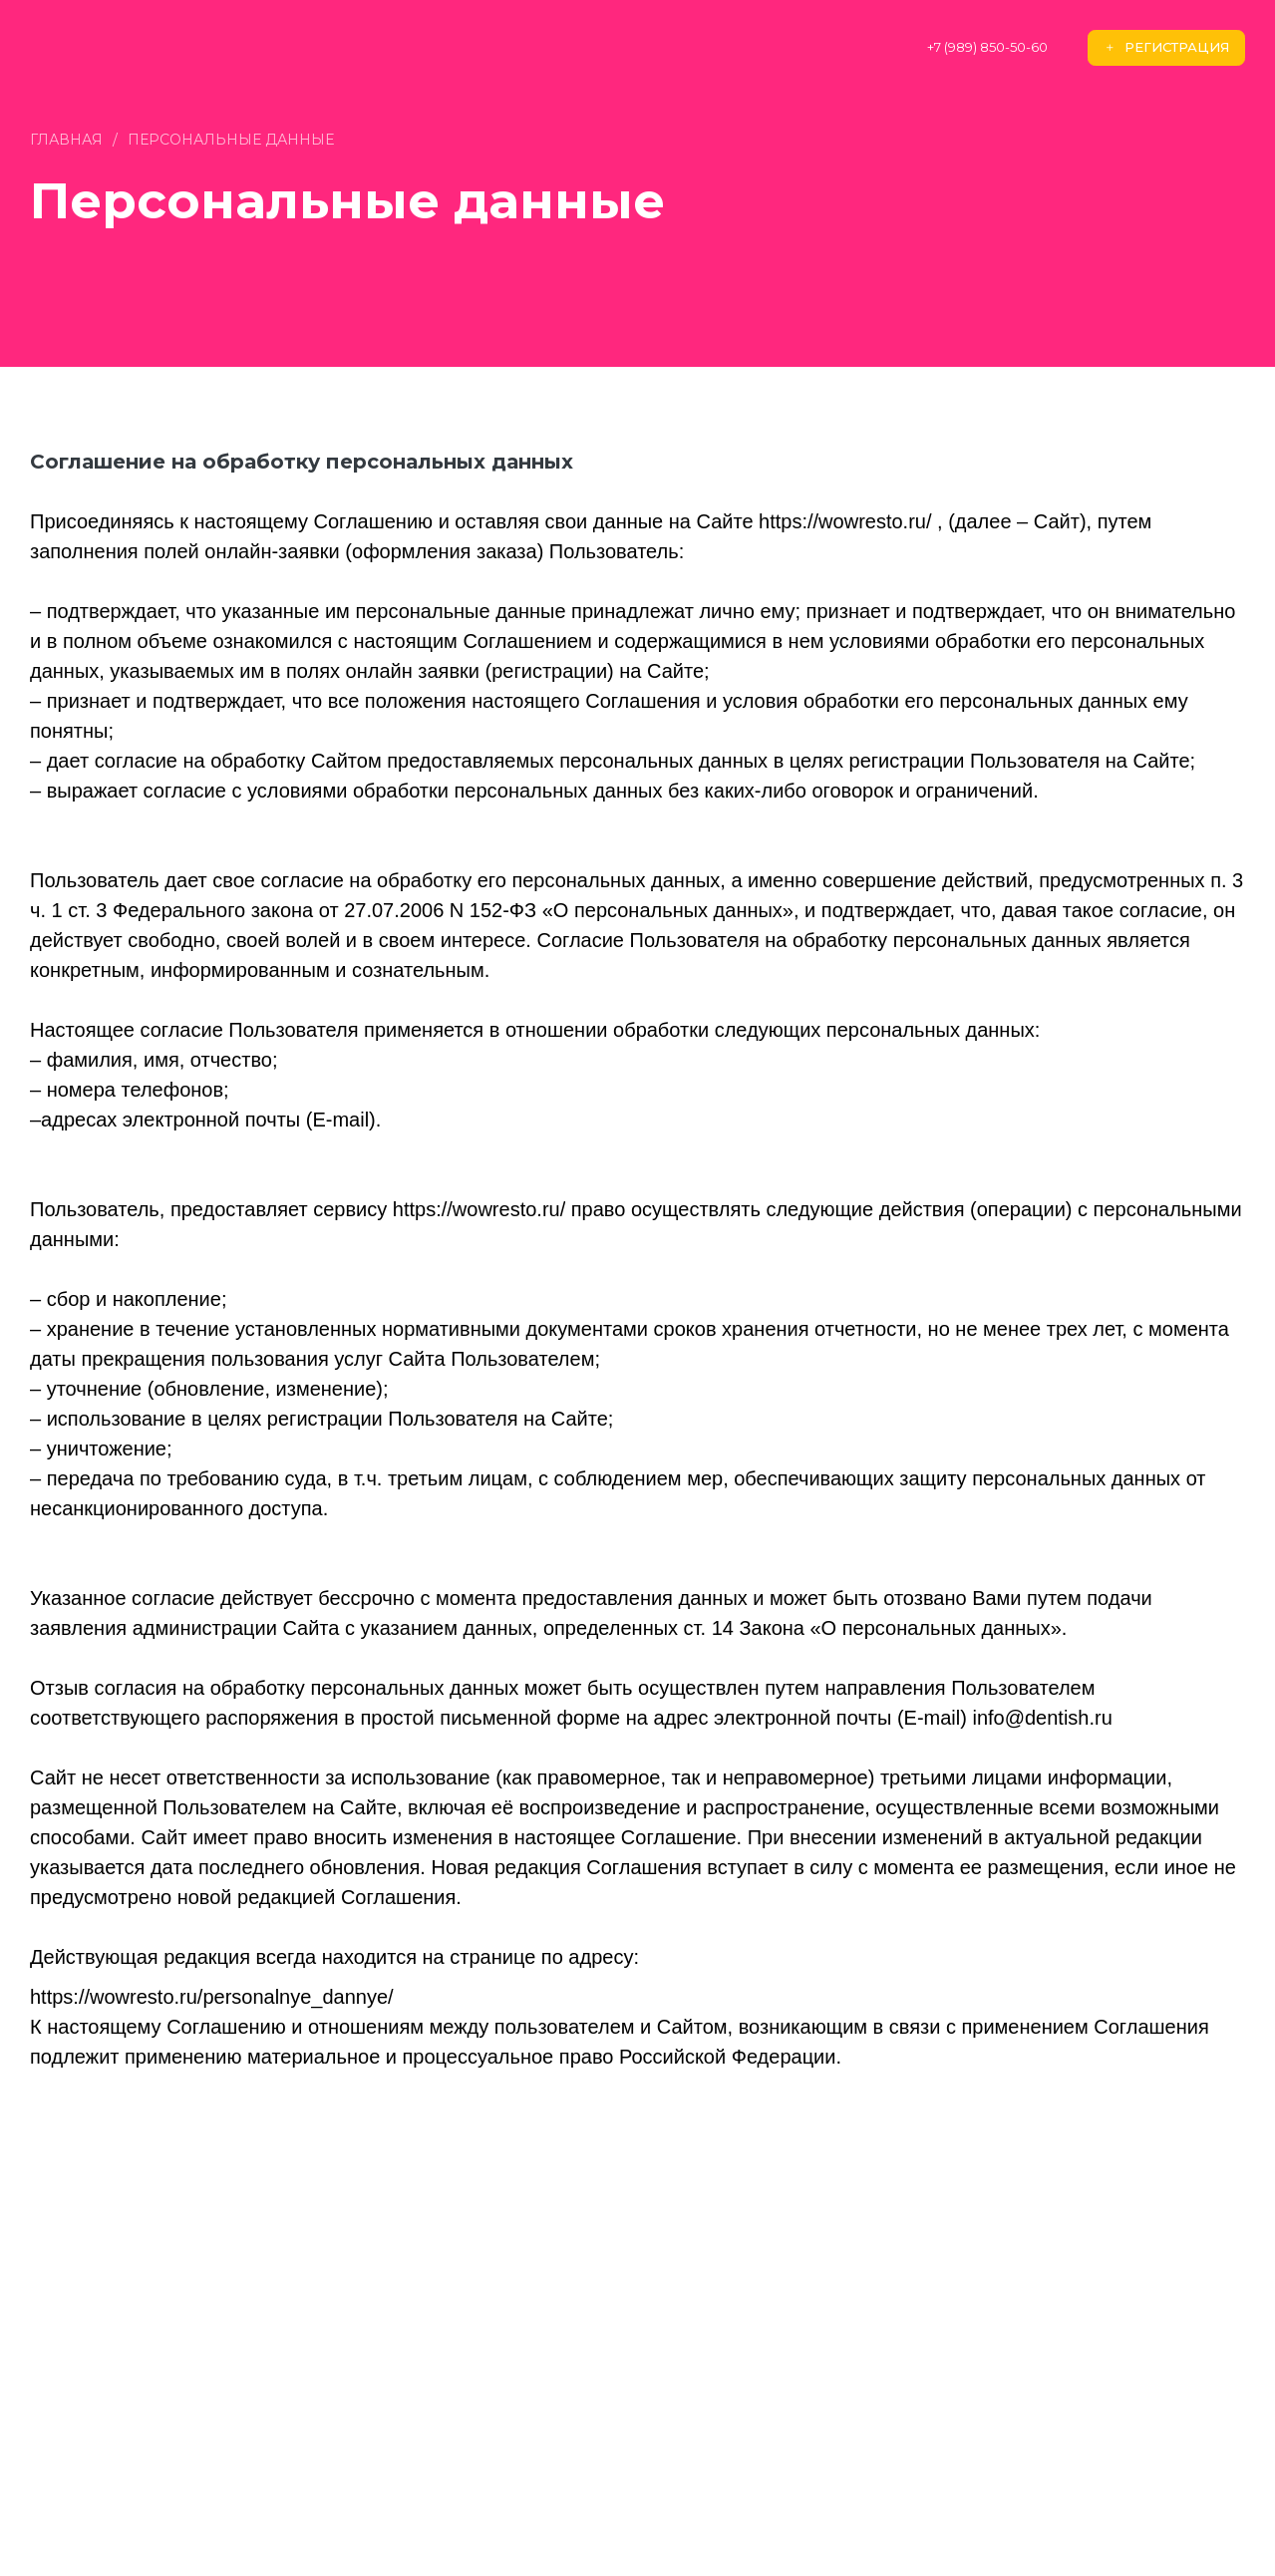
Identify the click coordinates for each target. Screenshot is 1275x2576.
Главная (66, 140)
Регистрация (1166, 47)
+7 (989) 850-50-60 (987, 47)
